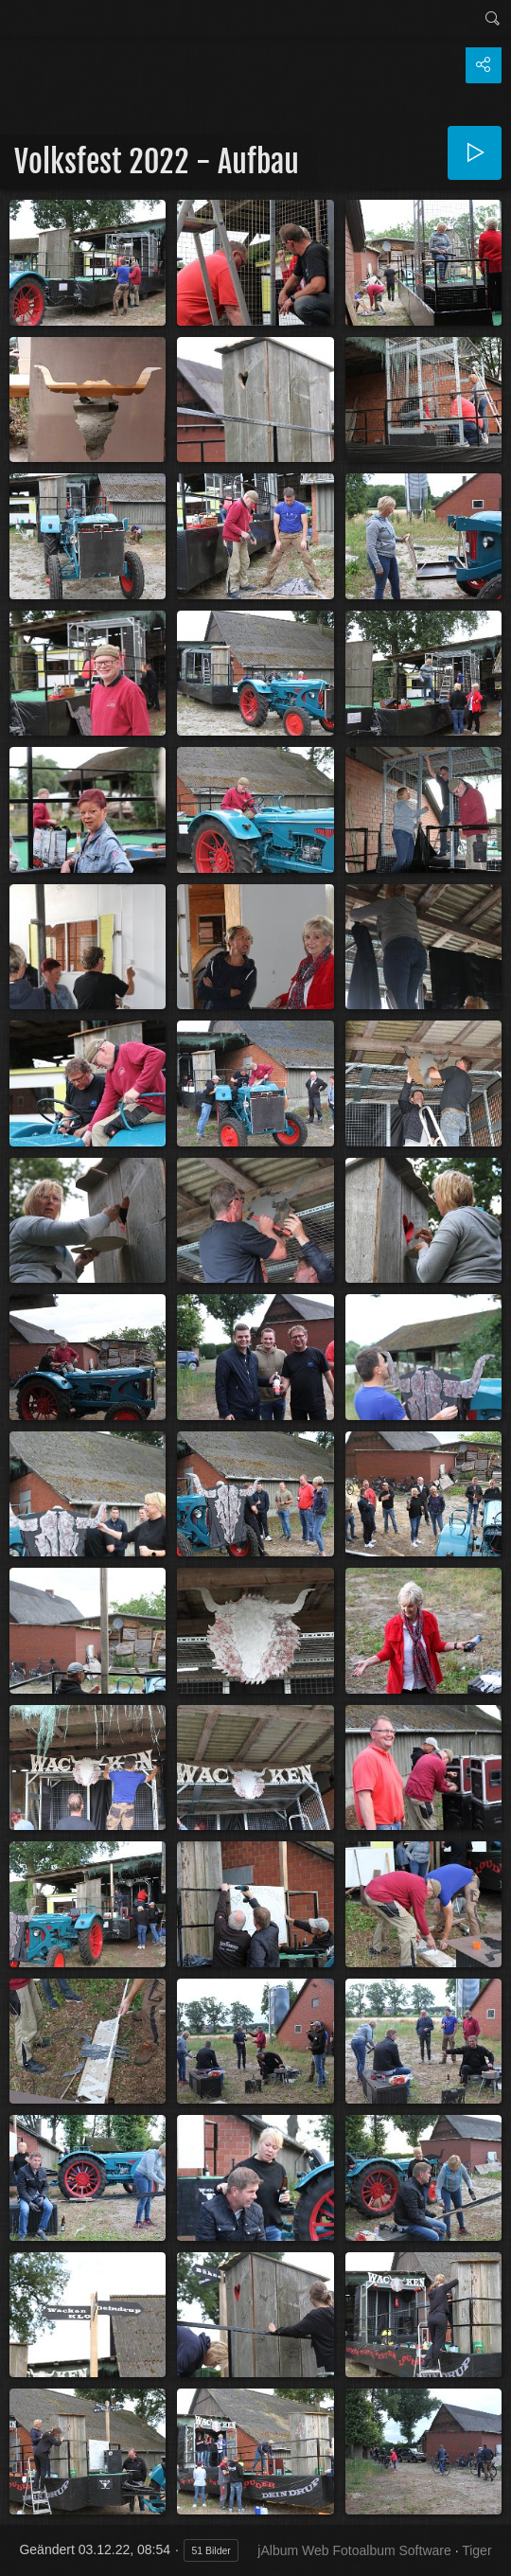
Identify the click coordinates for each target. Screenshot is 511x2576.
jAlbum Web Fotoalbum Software (353, 2550)
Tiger (476, 2550)
